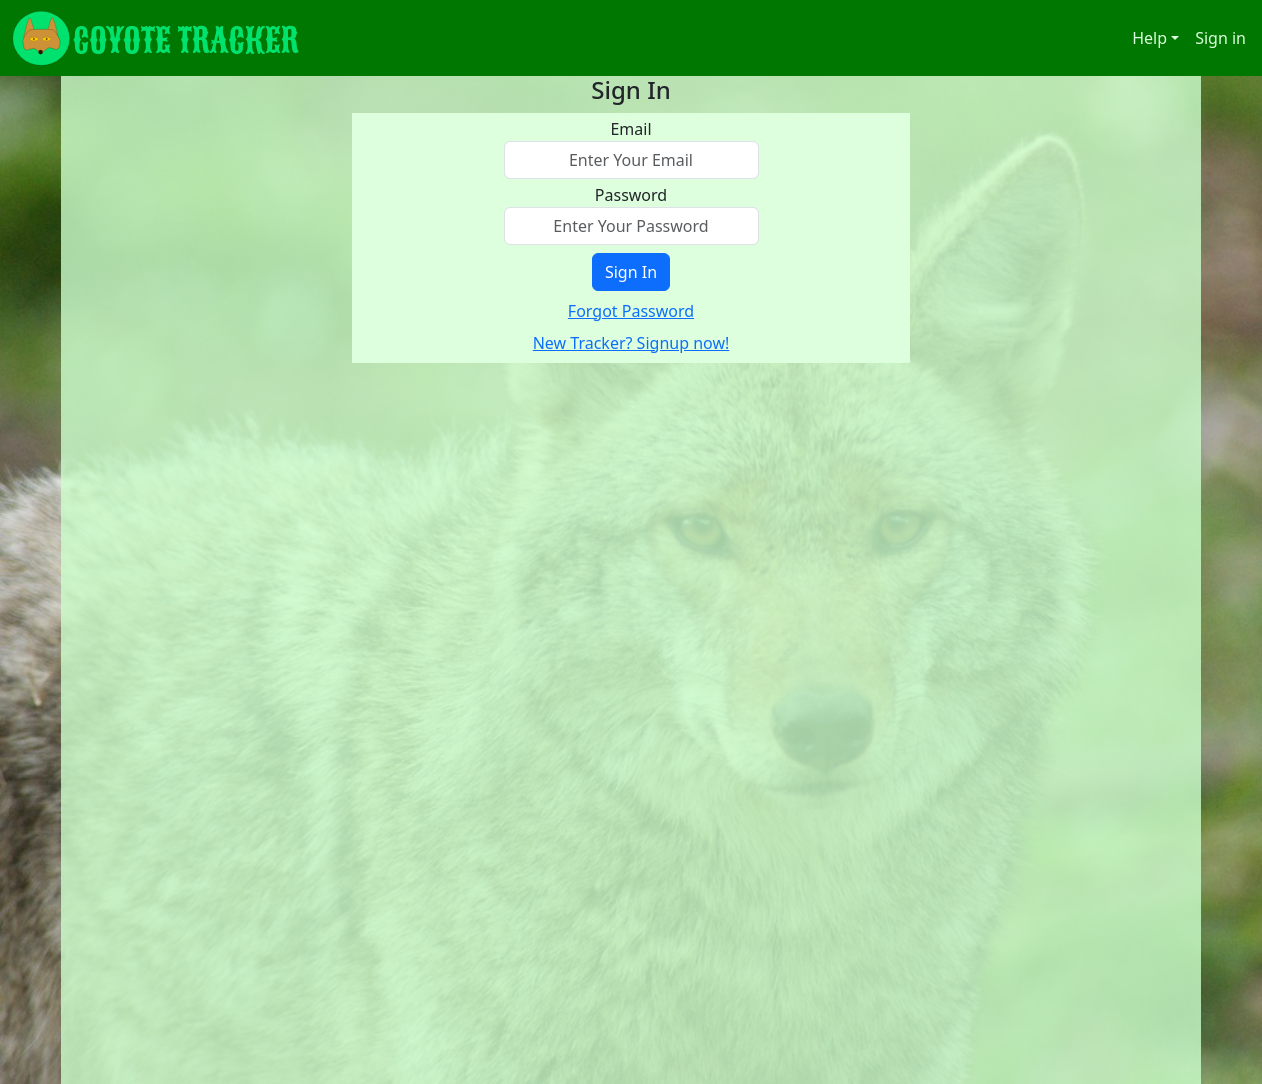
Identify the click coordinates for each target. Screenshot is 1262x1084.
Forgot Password (631, 311)
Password (631, 195)
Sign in (1220, 38)
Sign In (631, 272)
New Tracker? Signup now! (631, 343)
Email (630, 129)
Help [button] (1149, 38)
